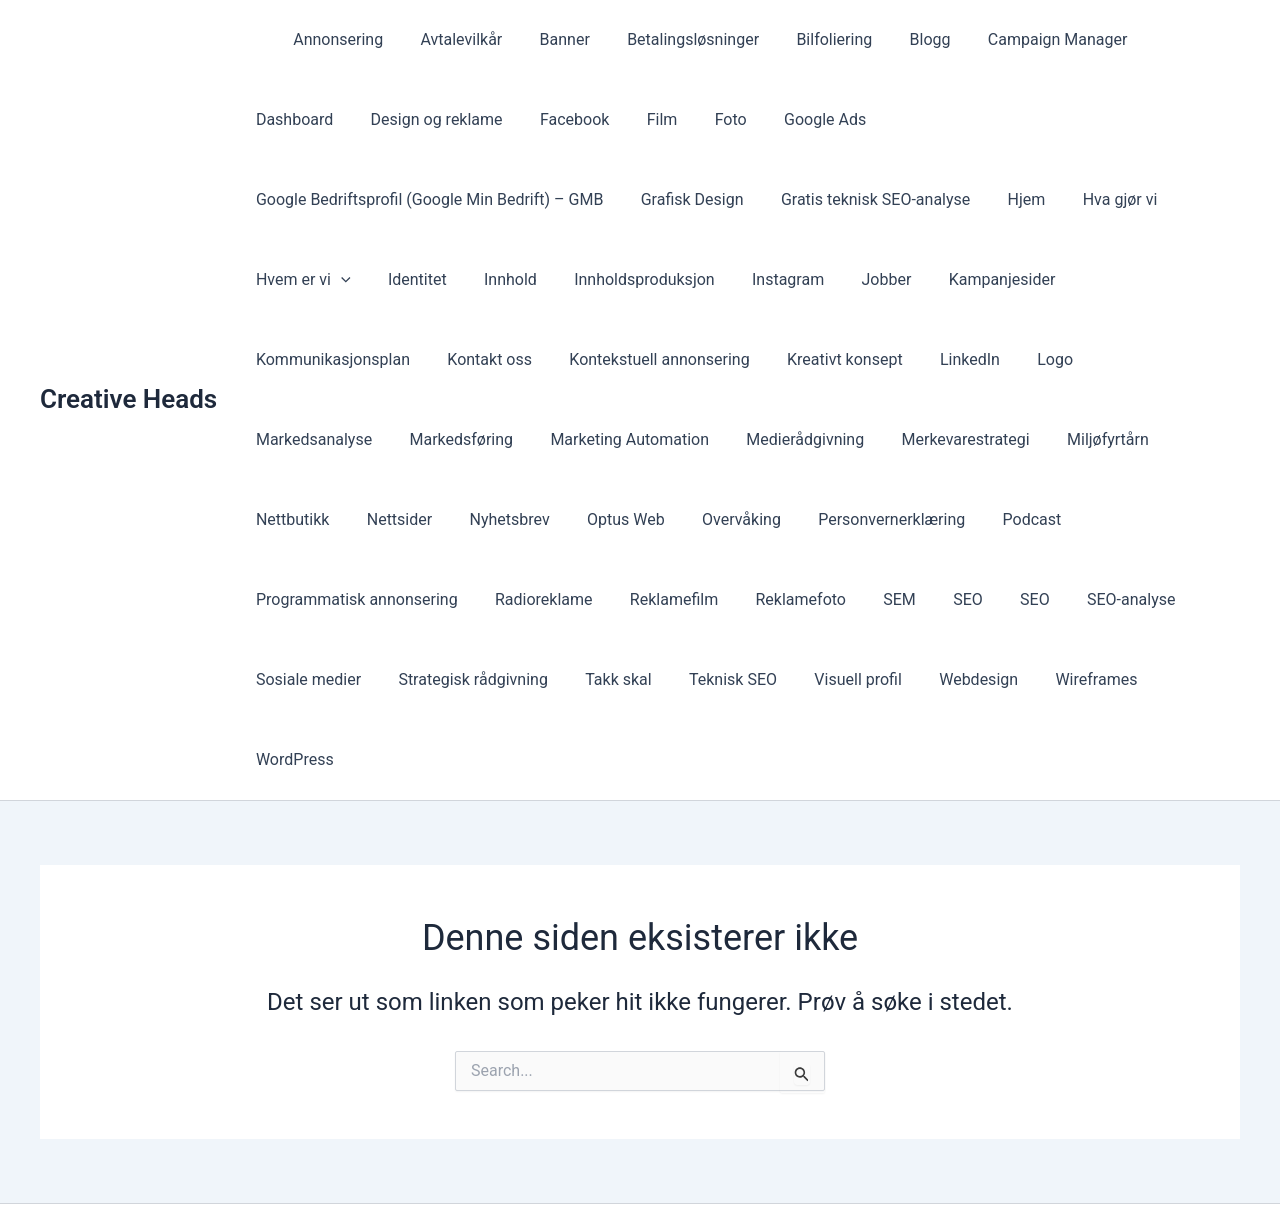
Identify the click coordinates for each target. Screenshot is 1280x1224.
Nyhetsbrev (920, 439)
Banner (546, 39)
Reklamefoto (1052, 519)
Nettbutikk (714, 439)
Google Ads (686, 119)
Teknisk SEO (896, 599)
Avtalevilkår (448, 39)
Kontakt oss (979, 279)
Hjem (629, 199)
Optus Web (1031, 439)
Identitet (942, 199)
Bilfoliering (805, 39)
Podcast (461, 519)
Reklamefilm (930, 519)
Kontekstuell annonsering (343, 359)
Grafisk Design (304, 199)
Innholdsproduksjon (323, 279)
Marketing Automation (1136, 359)
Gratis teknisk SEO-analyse (482, 199)
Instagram (462, 279)
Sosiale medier (487, 599)
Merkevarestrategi (467, 439)
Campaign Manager (1018, 39)
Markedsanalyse (831, 359)
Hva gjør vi (716, 199)
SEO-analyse (359, 599)
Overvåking (1141, 439)
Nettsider (815, 439)
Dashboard (1158, 39)
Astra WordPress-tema (808, 1173)
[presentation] (871, 200)
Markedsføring (973, 359)
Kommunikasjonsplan (828, 279)
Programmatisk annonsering (624, 519)
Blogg (895, 39)
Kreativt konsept (524, 359)
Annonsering (330, 39)
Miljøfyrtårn (604, 439)
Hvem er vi (833, 200)
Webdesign (1131, 599)
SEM (1145, 519)
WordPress (406, 679)
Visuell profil (1017, 599)
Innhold (1029, 199)
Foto (597, 119)
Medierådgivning (312, 439)
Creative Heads (128, 359)
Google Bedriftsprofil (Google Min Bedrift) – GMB (933, 119)
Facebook (451, 119)
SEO (1209, 519)
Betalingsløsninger (669, 39)
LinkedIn (643, 359)
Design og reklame (319, 119)
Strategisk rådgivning (646, 599)
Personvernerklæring (326, 519)
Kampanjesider (665, 279)
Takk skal (787, 599)
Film (534, 119)
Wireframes (294, 679)
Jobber (555, 279)
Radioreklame (806, 519)
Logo (723, 359)
